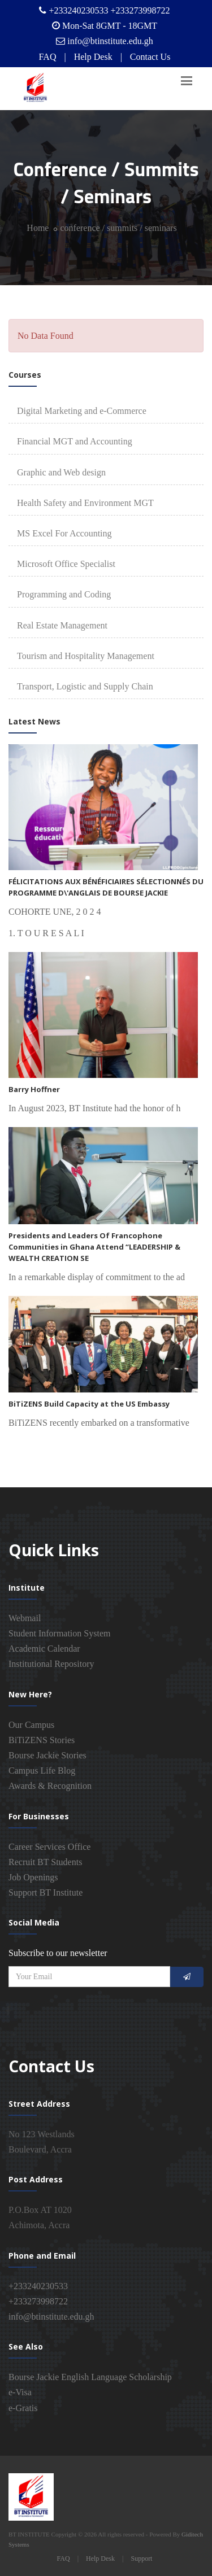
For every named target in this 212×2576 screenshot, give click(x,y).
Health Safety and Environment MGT (85, 503)
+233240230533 (38, 2286)
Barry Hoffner (34, 1089)
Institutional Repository (51, 1664)
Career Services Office (49, 1847)
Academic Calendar (44, 1648)
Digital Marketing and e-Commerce (81, 411)
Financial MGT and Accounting (74, 441)
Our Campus (31, 1725)
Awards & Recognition (50, 1786)
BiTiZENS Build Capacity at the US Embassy (89, 1404)
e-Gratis (23, 2408)
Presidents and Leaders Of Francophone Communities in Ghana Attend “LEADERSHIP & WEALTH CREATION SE (94, 1246)
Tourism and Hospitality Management (85, 656)
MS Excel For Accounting (64, 533)
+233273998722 (38, 2301)
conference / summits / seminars (118, 228)
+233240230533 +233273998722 (109, 10)
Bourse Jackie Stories (47, 1755)
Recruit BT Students (45, 1862)
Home (38, 228)
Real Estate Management (62, 625)
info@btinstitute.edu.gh (110, 41)
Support (141, 2558)
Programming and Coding (64, 594)
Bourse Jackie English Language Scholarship (90, 2377)
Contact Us (150, 57)
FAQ (48, 57)
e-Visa (20, 2392)
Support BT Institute (45, 1892)
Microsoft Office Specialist (66, 564)
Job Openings (33, 1877)
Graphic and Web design (61, 472)
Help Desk (93, 57)
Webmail (24, 1618)
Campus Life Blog (41, 1770)
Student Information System (59, 1633)
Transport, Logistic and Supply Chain (85, 686)
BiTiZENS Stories (41, 1740)
